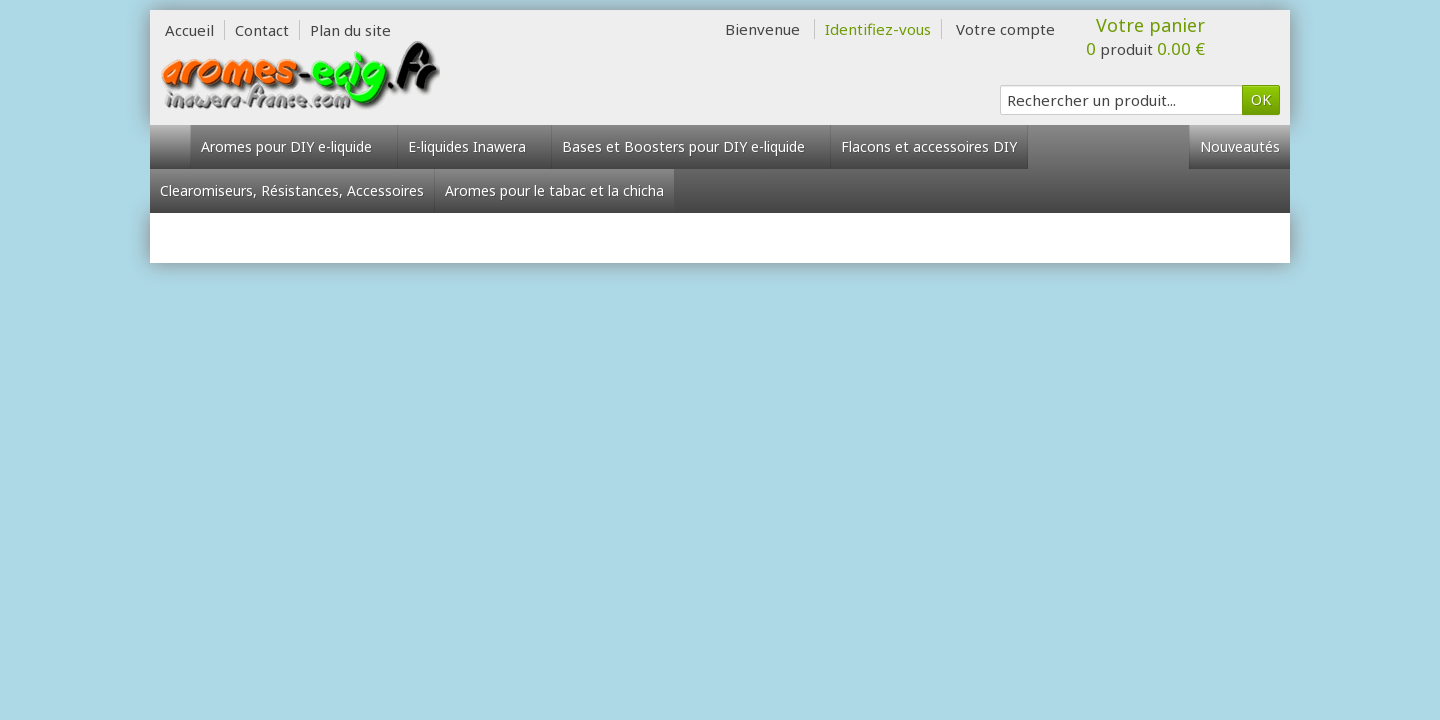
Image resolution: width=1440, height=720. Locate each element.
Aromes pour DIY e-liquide (294, 146)
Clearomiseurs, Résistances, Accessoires (292, 190)
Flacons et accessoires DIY (929, 146)
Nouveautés (1240, 146)
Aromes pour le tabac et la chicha (554, 190)
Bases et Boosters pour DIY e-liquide (691, 146)
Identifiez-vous (878, 29)
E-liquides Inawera (474, 146)
